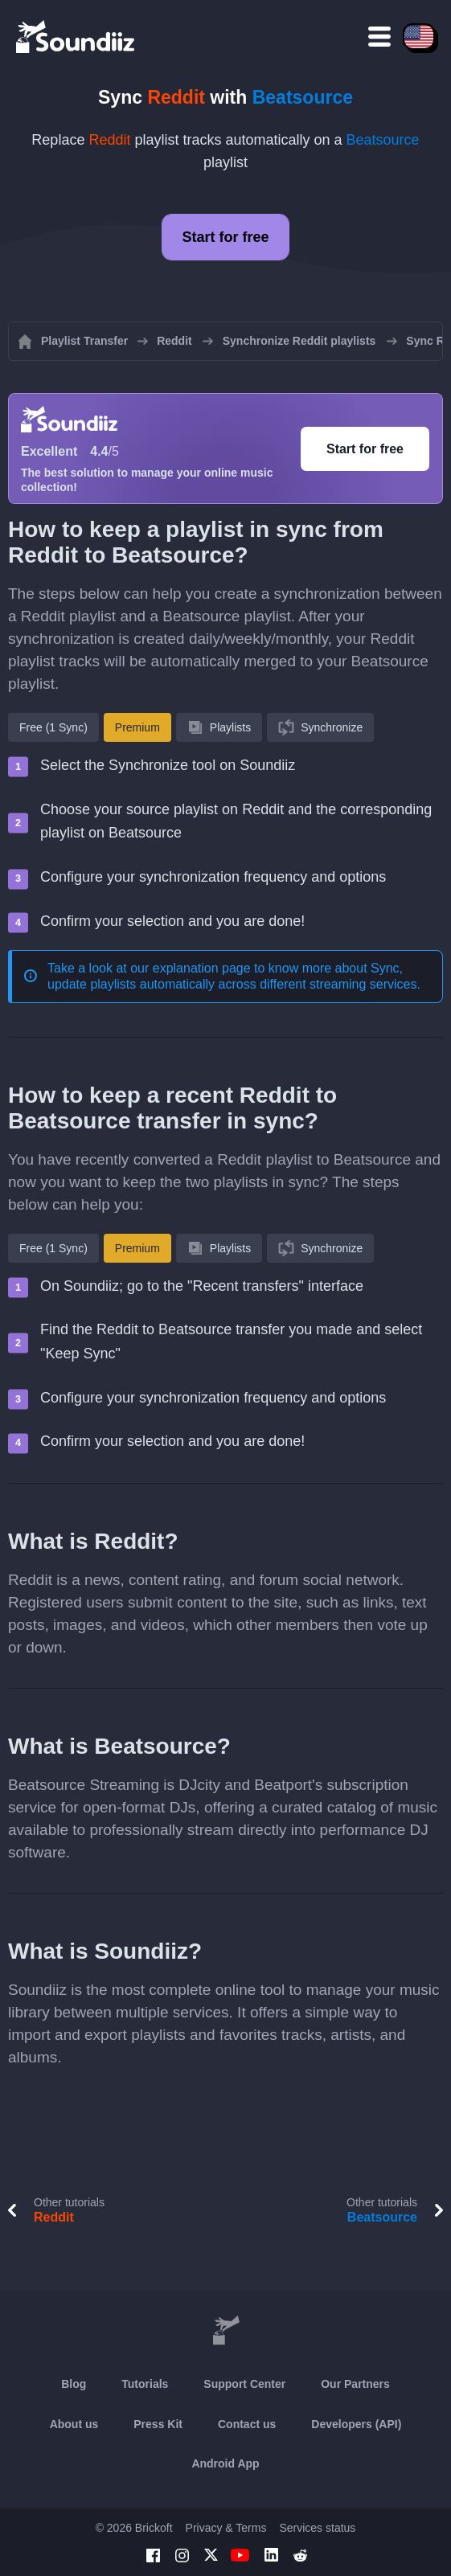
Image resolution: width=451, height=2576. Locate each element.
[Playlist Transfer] (76, 36)
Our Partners (355, 2383)
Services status (317, 2527)
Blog (73, 2383)
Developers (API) (356, 2424)
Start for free (225, 237)
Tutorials (144, 2383)
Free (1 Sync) (53, 727)
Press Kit (157, 2424)
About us (74, 2424)
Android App (225, 2463)
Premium (137, 727)
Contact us (247, 2424)
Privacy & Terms (226, 2527)
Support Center (244, 2383)
